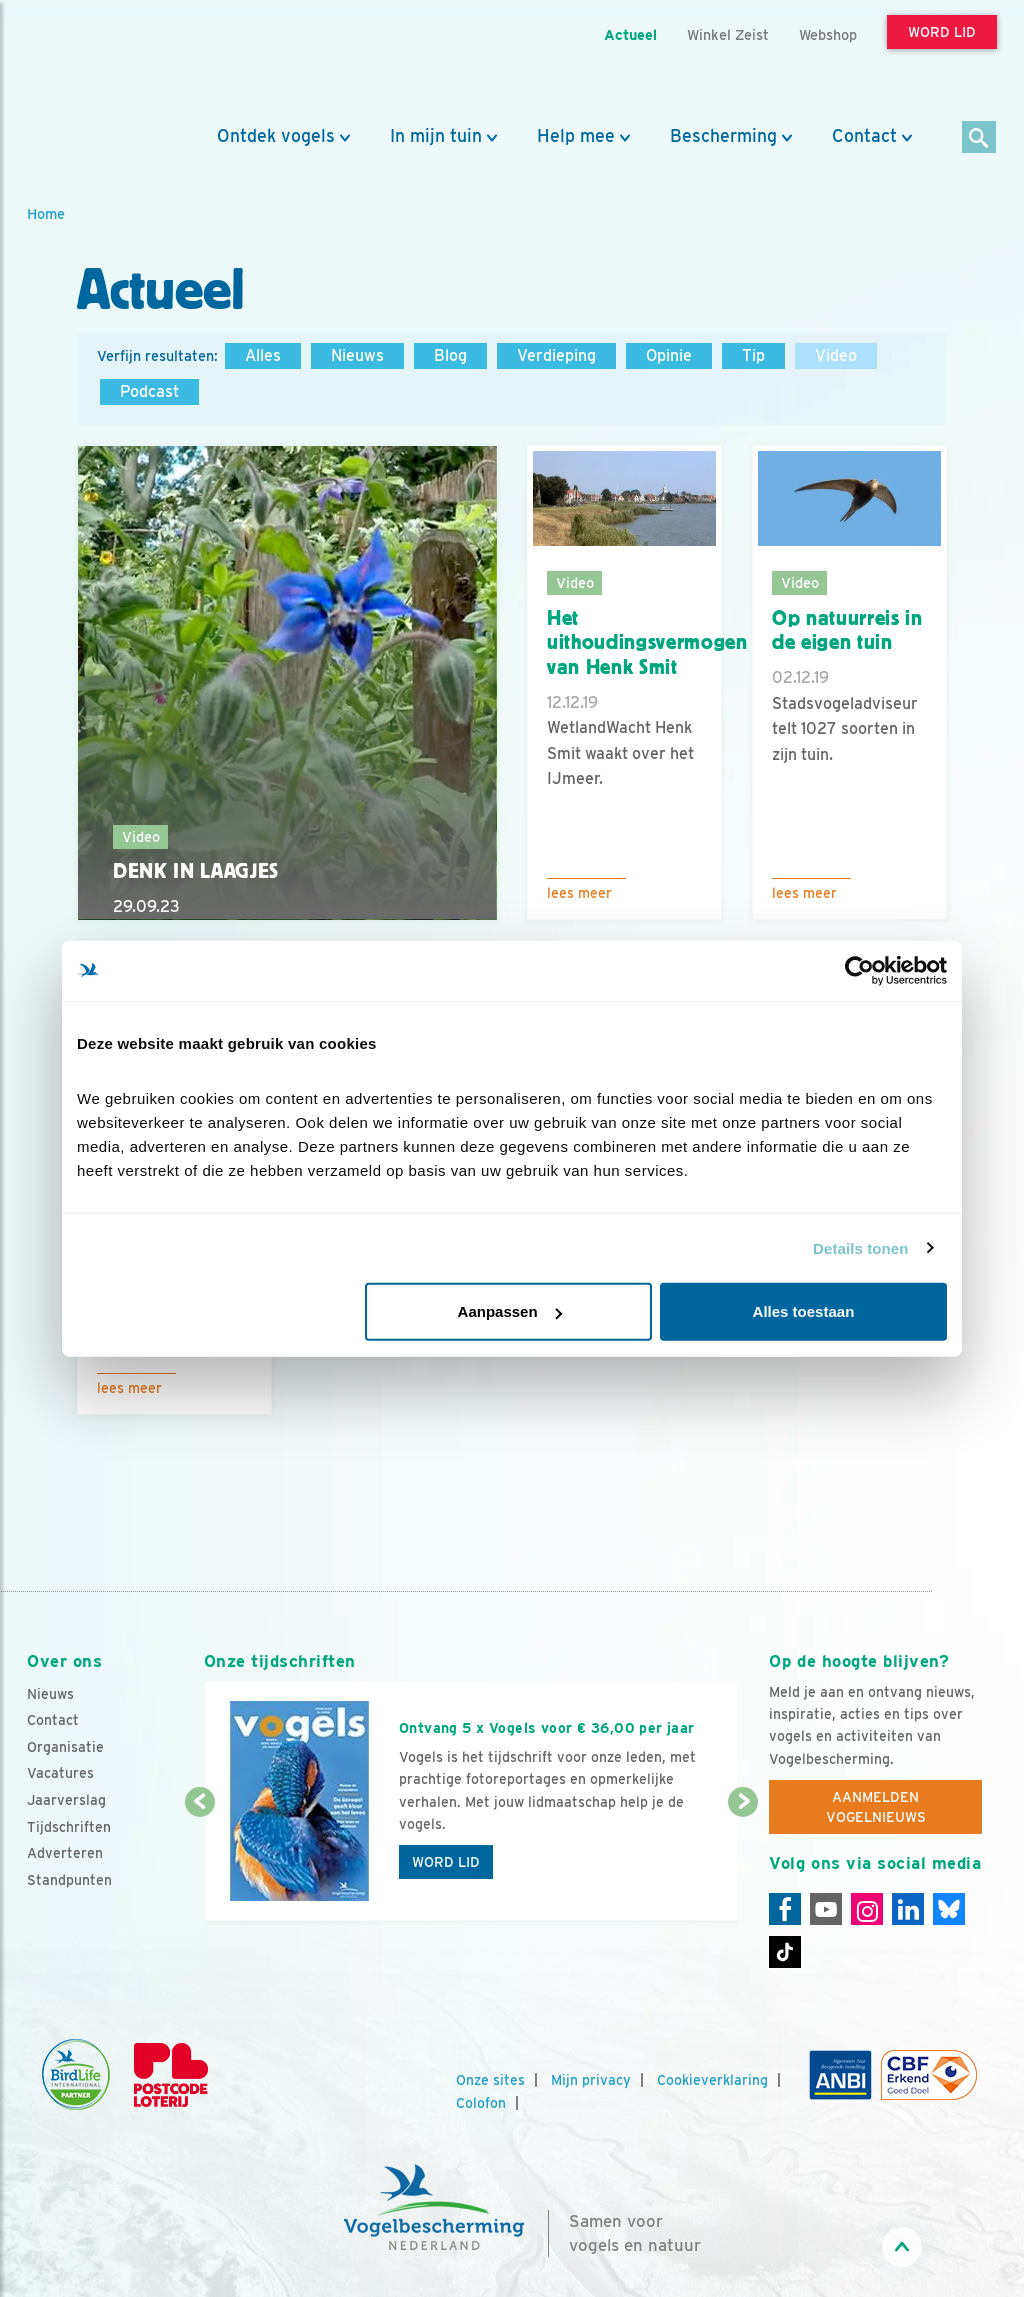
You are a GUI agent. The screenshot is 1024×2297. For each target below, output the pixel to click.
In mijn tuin (436, 136)
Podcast (149, 391)
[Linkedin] (908, 1909)
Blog (450, 355)
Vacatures (60, 1773)
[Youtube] (826, 1909)
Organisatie (65, 1747)
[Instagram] (867, 1909)
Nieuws (357, 355)
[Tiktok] (785, 1952)
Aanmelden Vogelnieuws (876, 1807)
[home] (117, 63)
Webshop (828, 34)
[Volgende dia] (743, 1863)
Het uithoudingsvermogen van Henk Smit (647, 642)
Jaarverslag (66, 1800)
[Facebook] (785, 1909)
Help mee (576, 136)
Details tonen (860, 1247)
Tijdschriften (69, 1827)
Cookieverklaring (712, 2080)
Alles (263, 355)
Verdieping (556, 355)
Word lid (446, 1862)
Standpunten (69, 1880)
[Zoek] (979, 138)
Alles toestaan (804, 1311)
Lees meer (579, 893)
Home (46, 213)
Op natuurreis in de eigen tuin (847, 630)
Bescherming (723, 136)
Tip (753, 355)
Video (836, 355)
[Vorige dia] (200, 1863)
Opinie (669, 355)
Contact (864, 136)
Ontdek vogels (276, 136)
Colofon (481, 2103)
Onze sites (490, 2080)
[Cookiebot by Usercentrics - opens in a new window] (859, 970)
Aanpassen (510, 1311)
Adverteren (65, 1853)
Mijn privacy (591, 2080)
